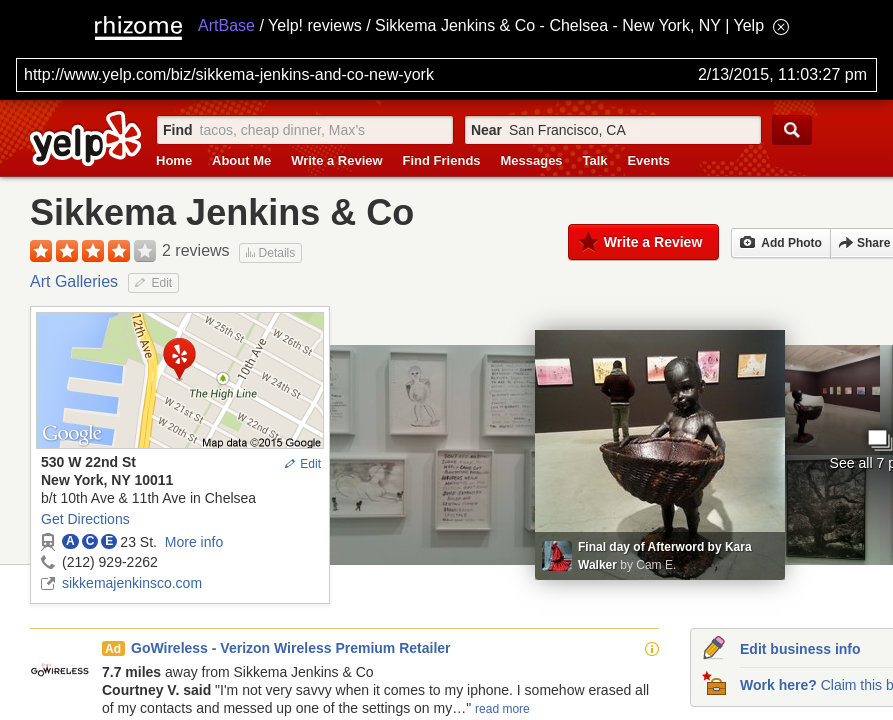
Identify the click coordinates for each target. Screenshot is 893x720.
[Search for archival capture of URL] (446, 75)
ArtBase (226, 25)
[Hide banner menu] (781, 26)
